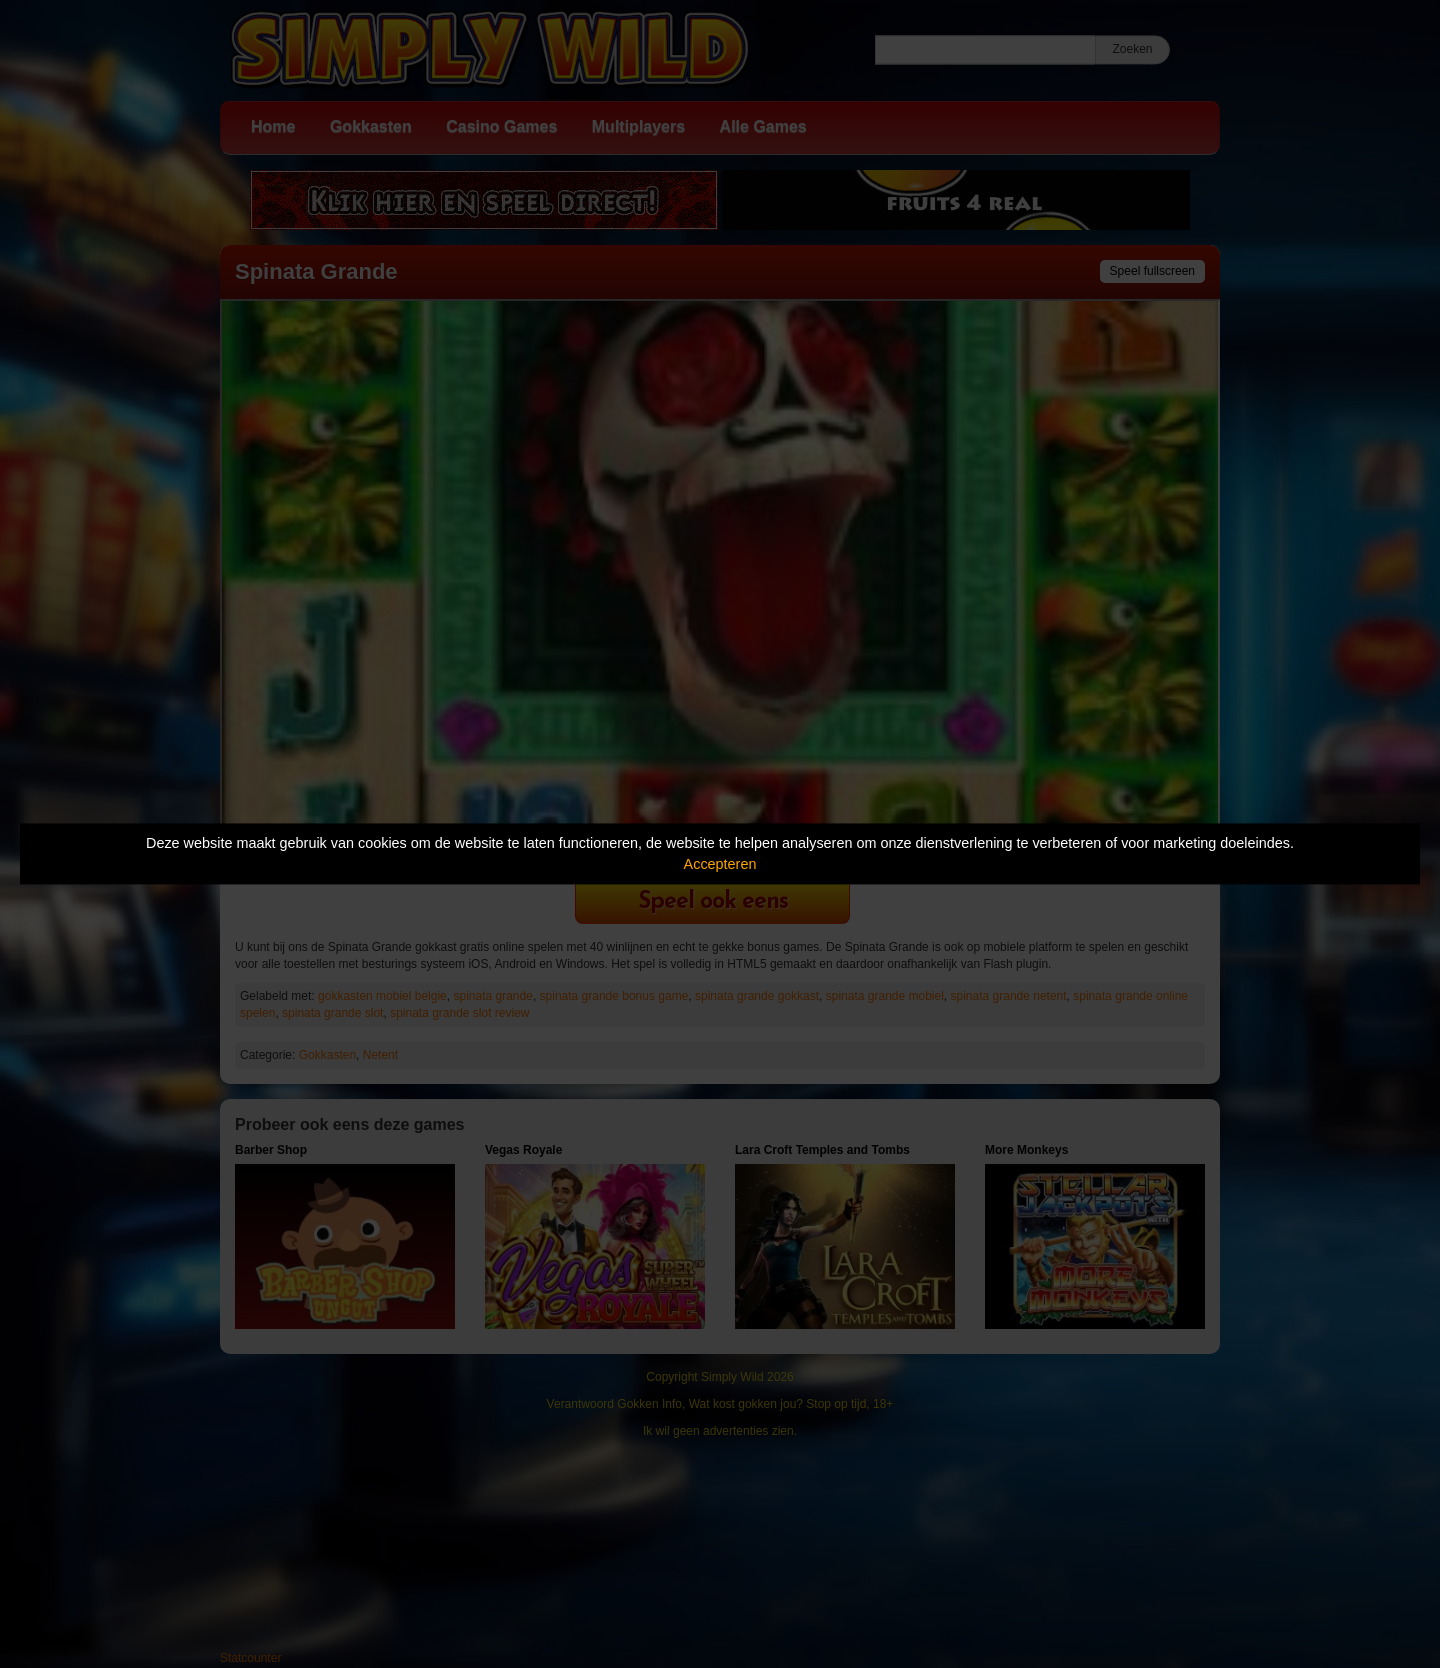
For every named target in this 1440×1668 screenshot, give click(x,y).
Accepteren (720, 864)
